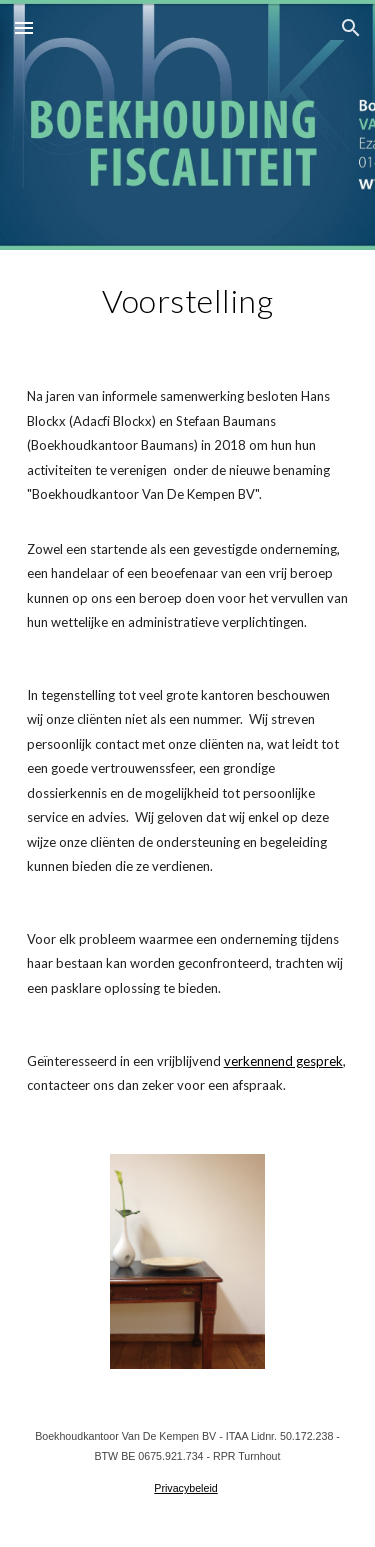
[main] (188, 301)
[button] (24, 27)
